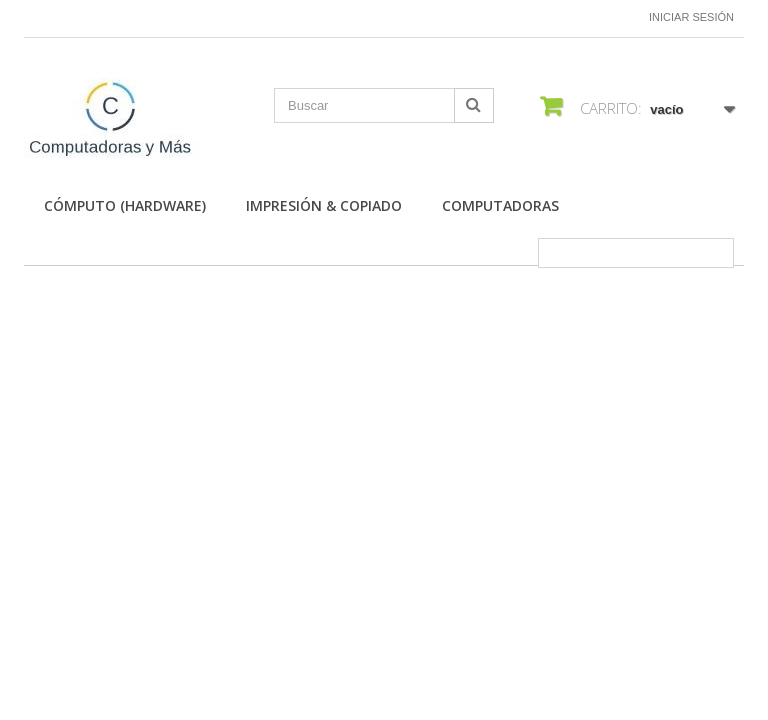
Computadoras (500, 205)
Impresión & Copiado (324, 205)
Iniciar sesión (691, 17)
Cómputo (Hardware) (125, 205)
